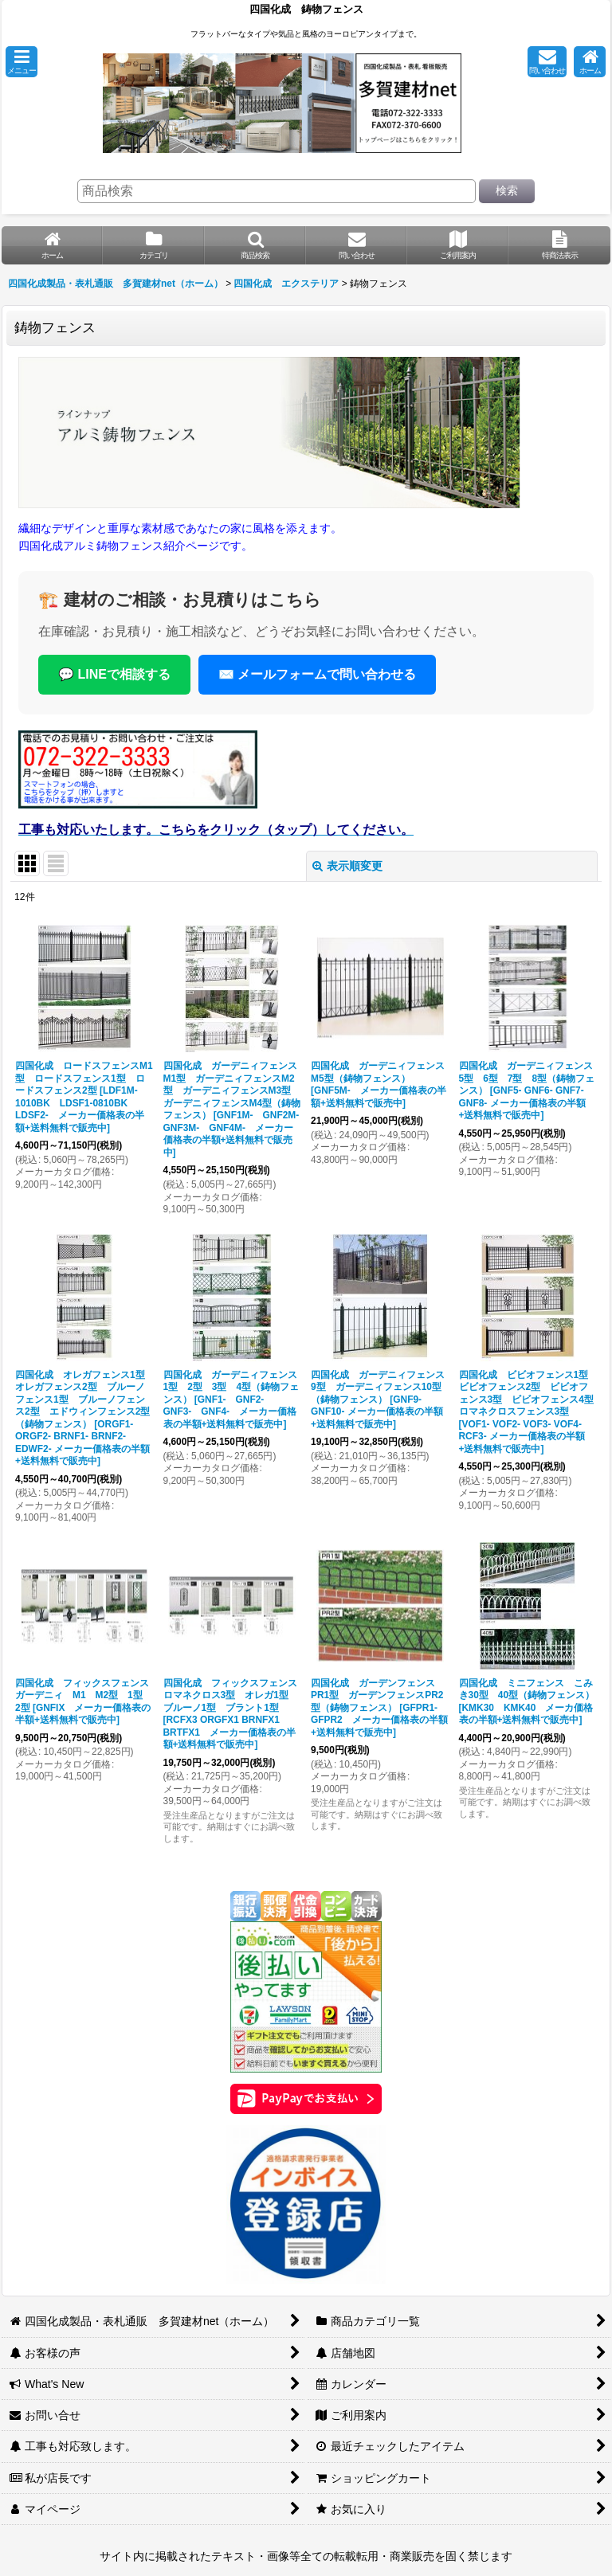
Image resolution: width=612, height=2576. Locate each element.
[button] (21, 61)
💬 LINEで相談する (114, 674)
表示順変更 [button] (347, 865)
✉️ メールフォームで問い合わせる (317, 674)
